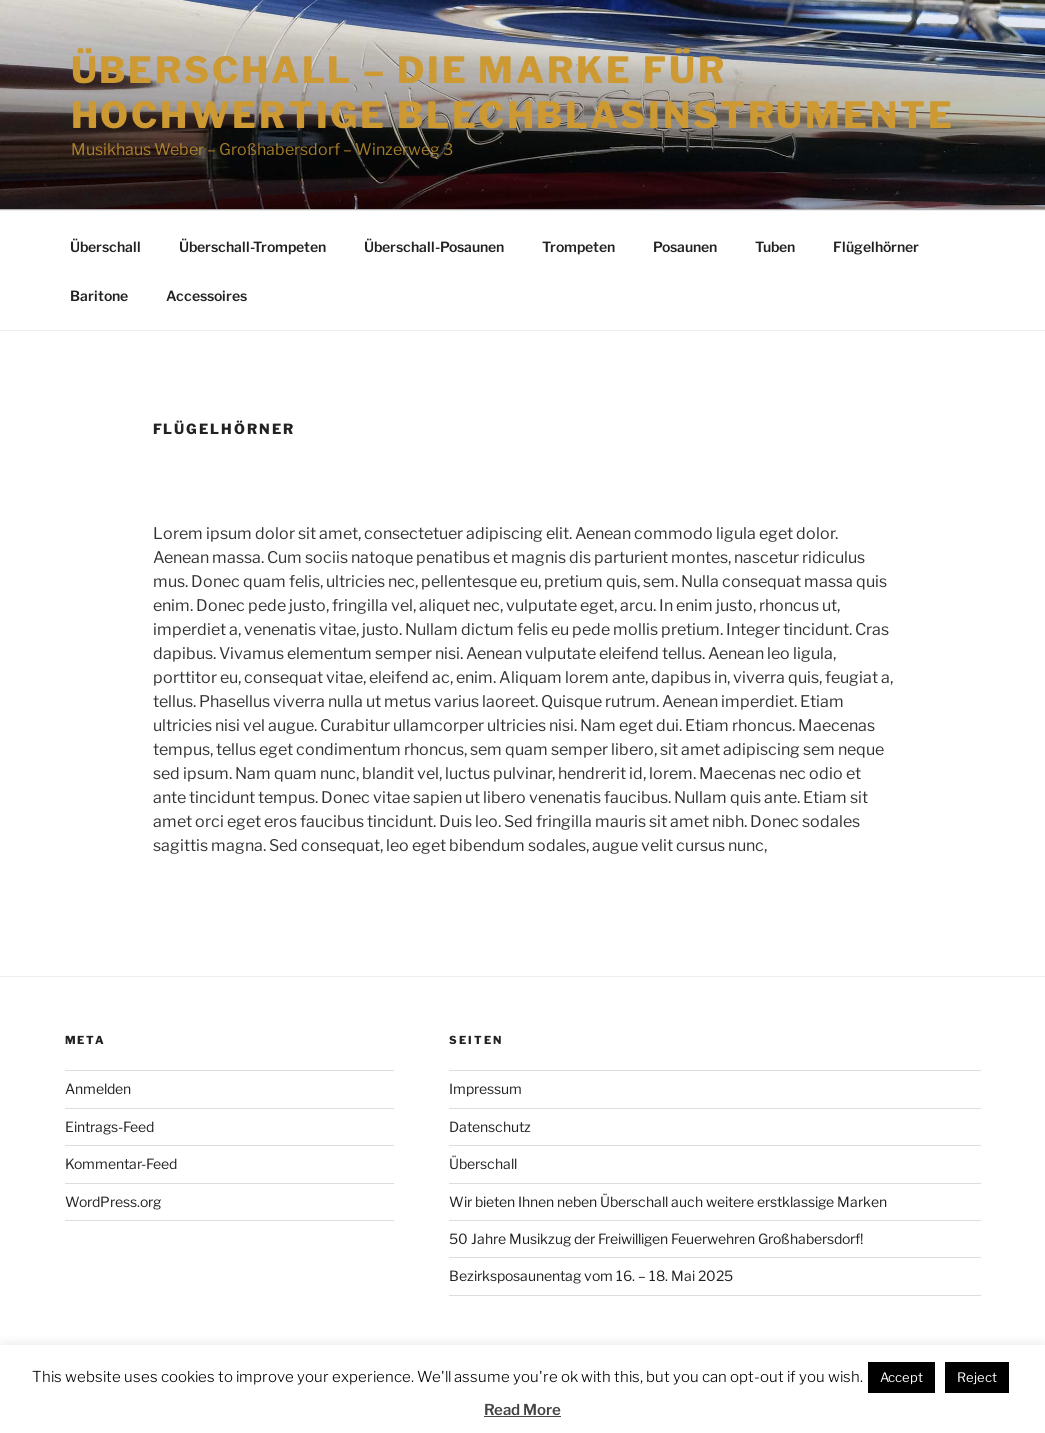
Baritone (99, 295)
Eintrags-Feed (109, 1126)
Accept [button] (901, 1377)
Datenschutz (490, 1126)
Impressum (485, 1088)
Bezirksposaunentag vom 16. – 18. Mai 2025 (591, 1275)
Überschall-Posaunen (434, 246)
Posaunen (685, 246)
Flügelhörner (876, 246)
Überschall (105, 246)
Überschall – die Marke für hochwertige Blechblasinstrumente (513, 92)
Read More (522, 1410)
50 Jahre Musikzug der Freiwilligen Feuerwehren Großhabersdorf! (656, 1238)
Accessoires (206, 295)
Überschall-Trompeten (252, 246)
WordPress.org (113, 1201)
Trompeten (578, 246)
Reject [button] (977, 1377)
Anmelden (98, 1088)
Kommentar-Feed (121, 1163)
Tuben (775, 246)
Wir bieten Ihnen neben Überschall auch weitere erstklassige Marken (668, 1201)
